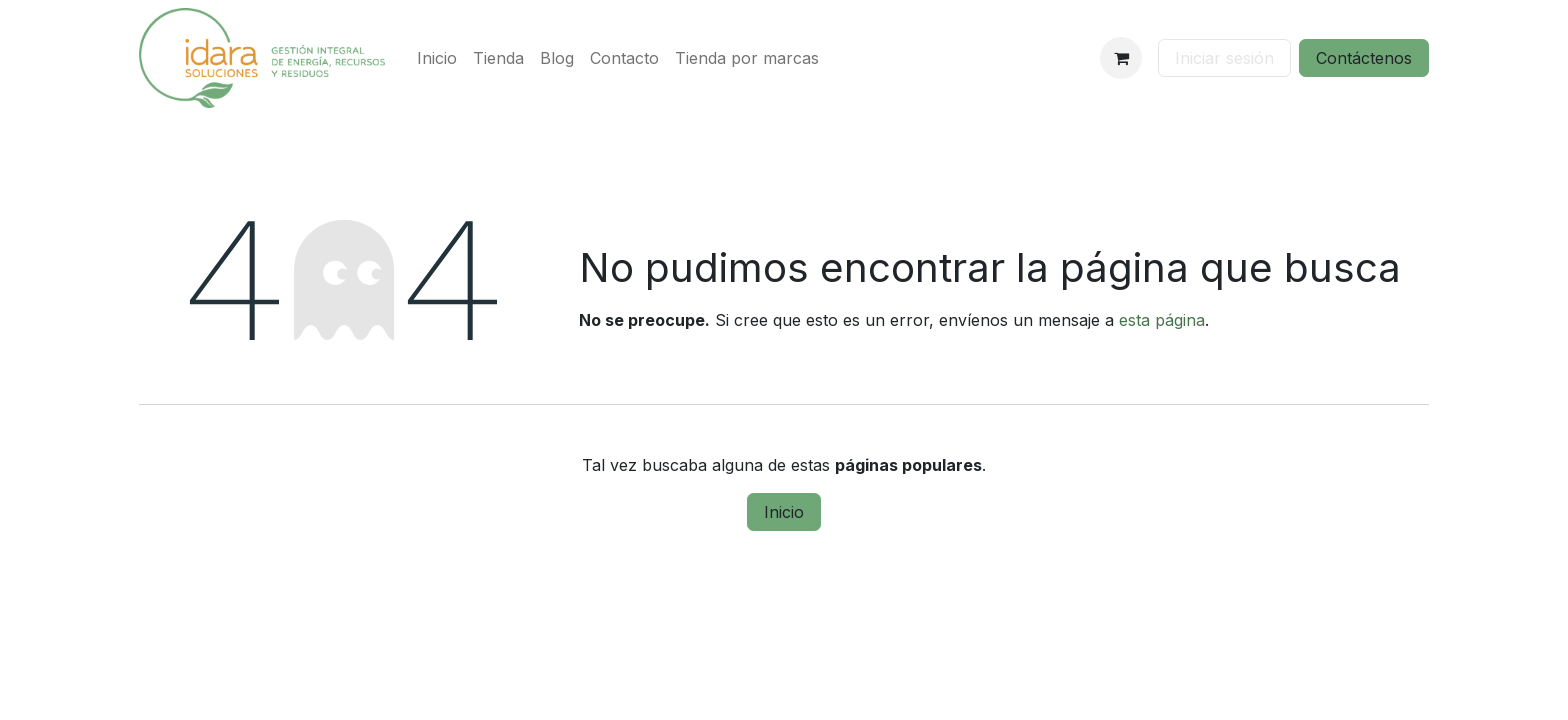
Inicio (784, 512)
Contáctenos (1364, 58)
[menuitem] (437, 58)
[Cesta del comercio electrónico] (1121, 58)
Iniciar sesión (1224, 58)
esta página (1162, 320)
